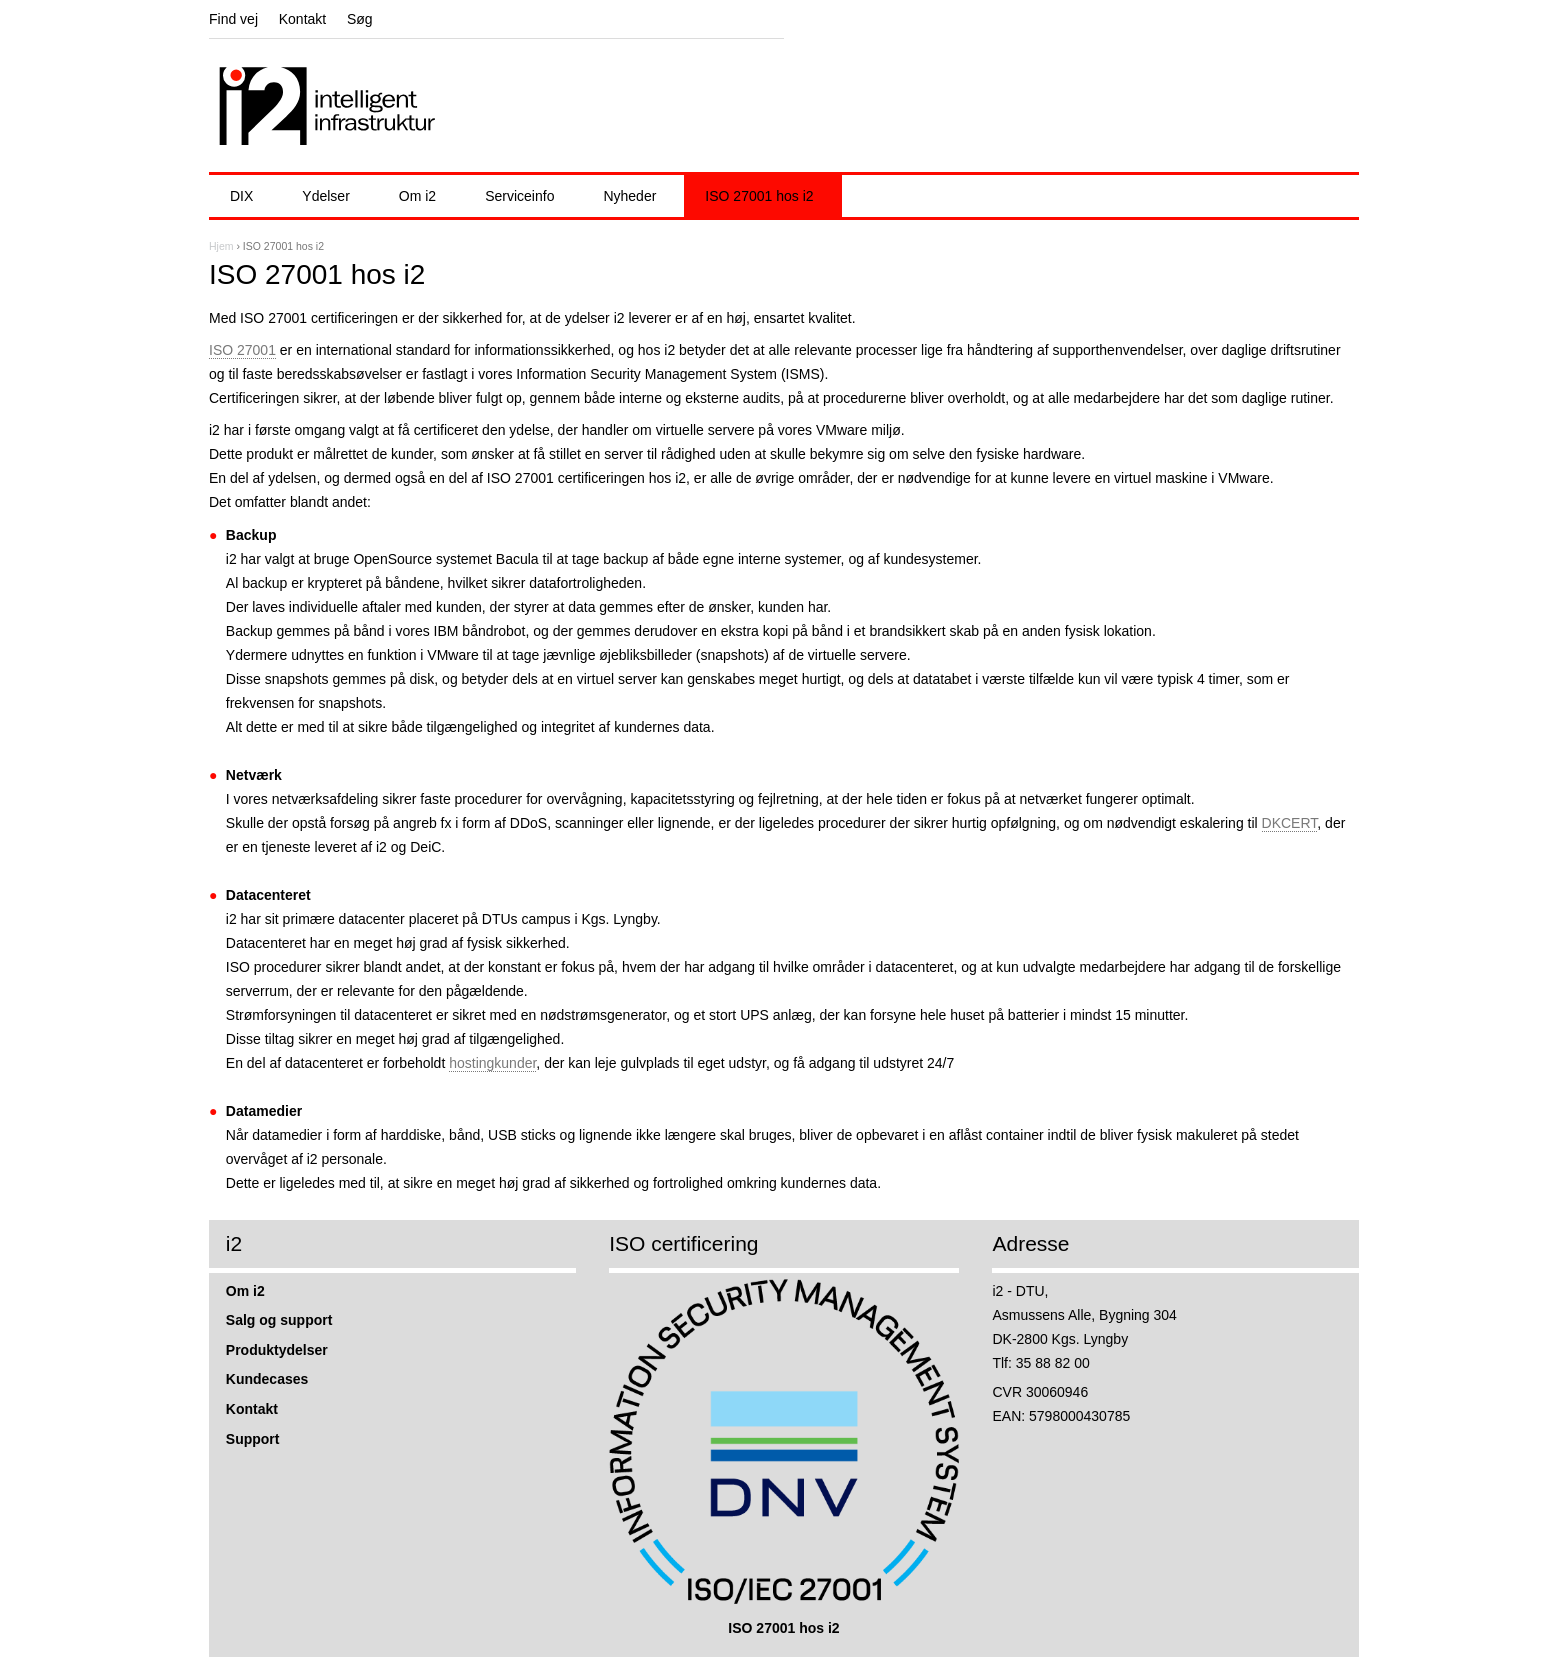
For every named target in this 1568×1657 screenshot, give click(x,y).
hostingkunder (492, 1063)
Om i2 (417, 196)
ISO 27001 (242, 350)
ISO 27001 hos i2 (759, 196)
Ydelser (325, 196)
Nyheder (629, 196)
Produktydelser (277, 1350)
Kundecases (267, 1379)
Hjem (221, 246)
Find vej (233, 19)
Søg (360, 19)
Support (253, 1439)
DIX (241, 196)
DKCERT (1290, 823)
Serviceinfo (519, 196)
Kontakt (302, 19)
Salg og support (279, 1320)
